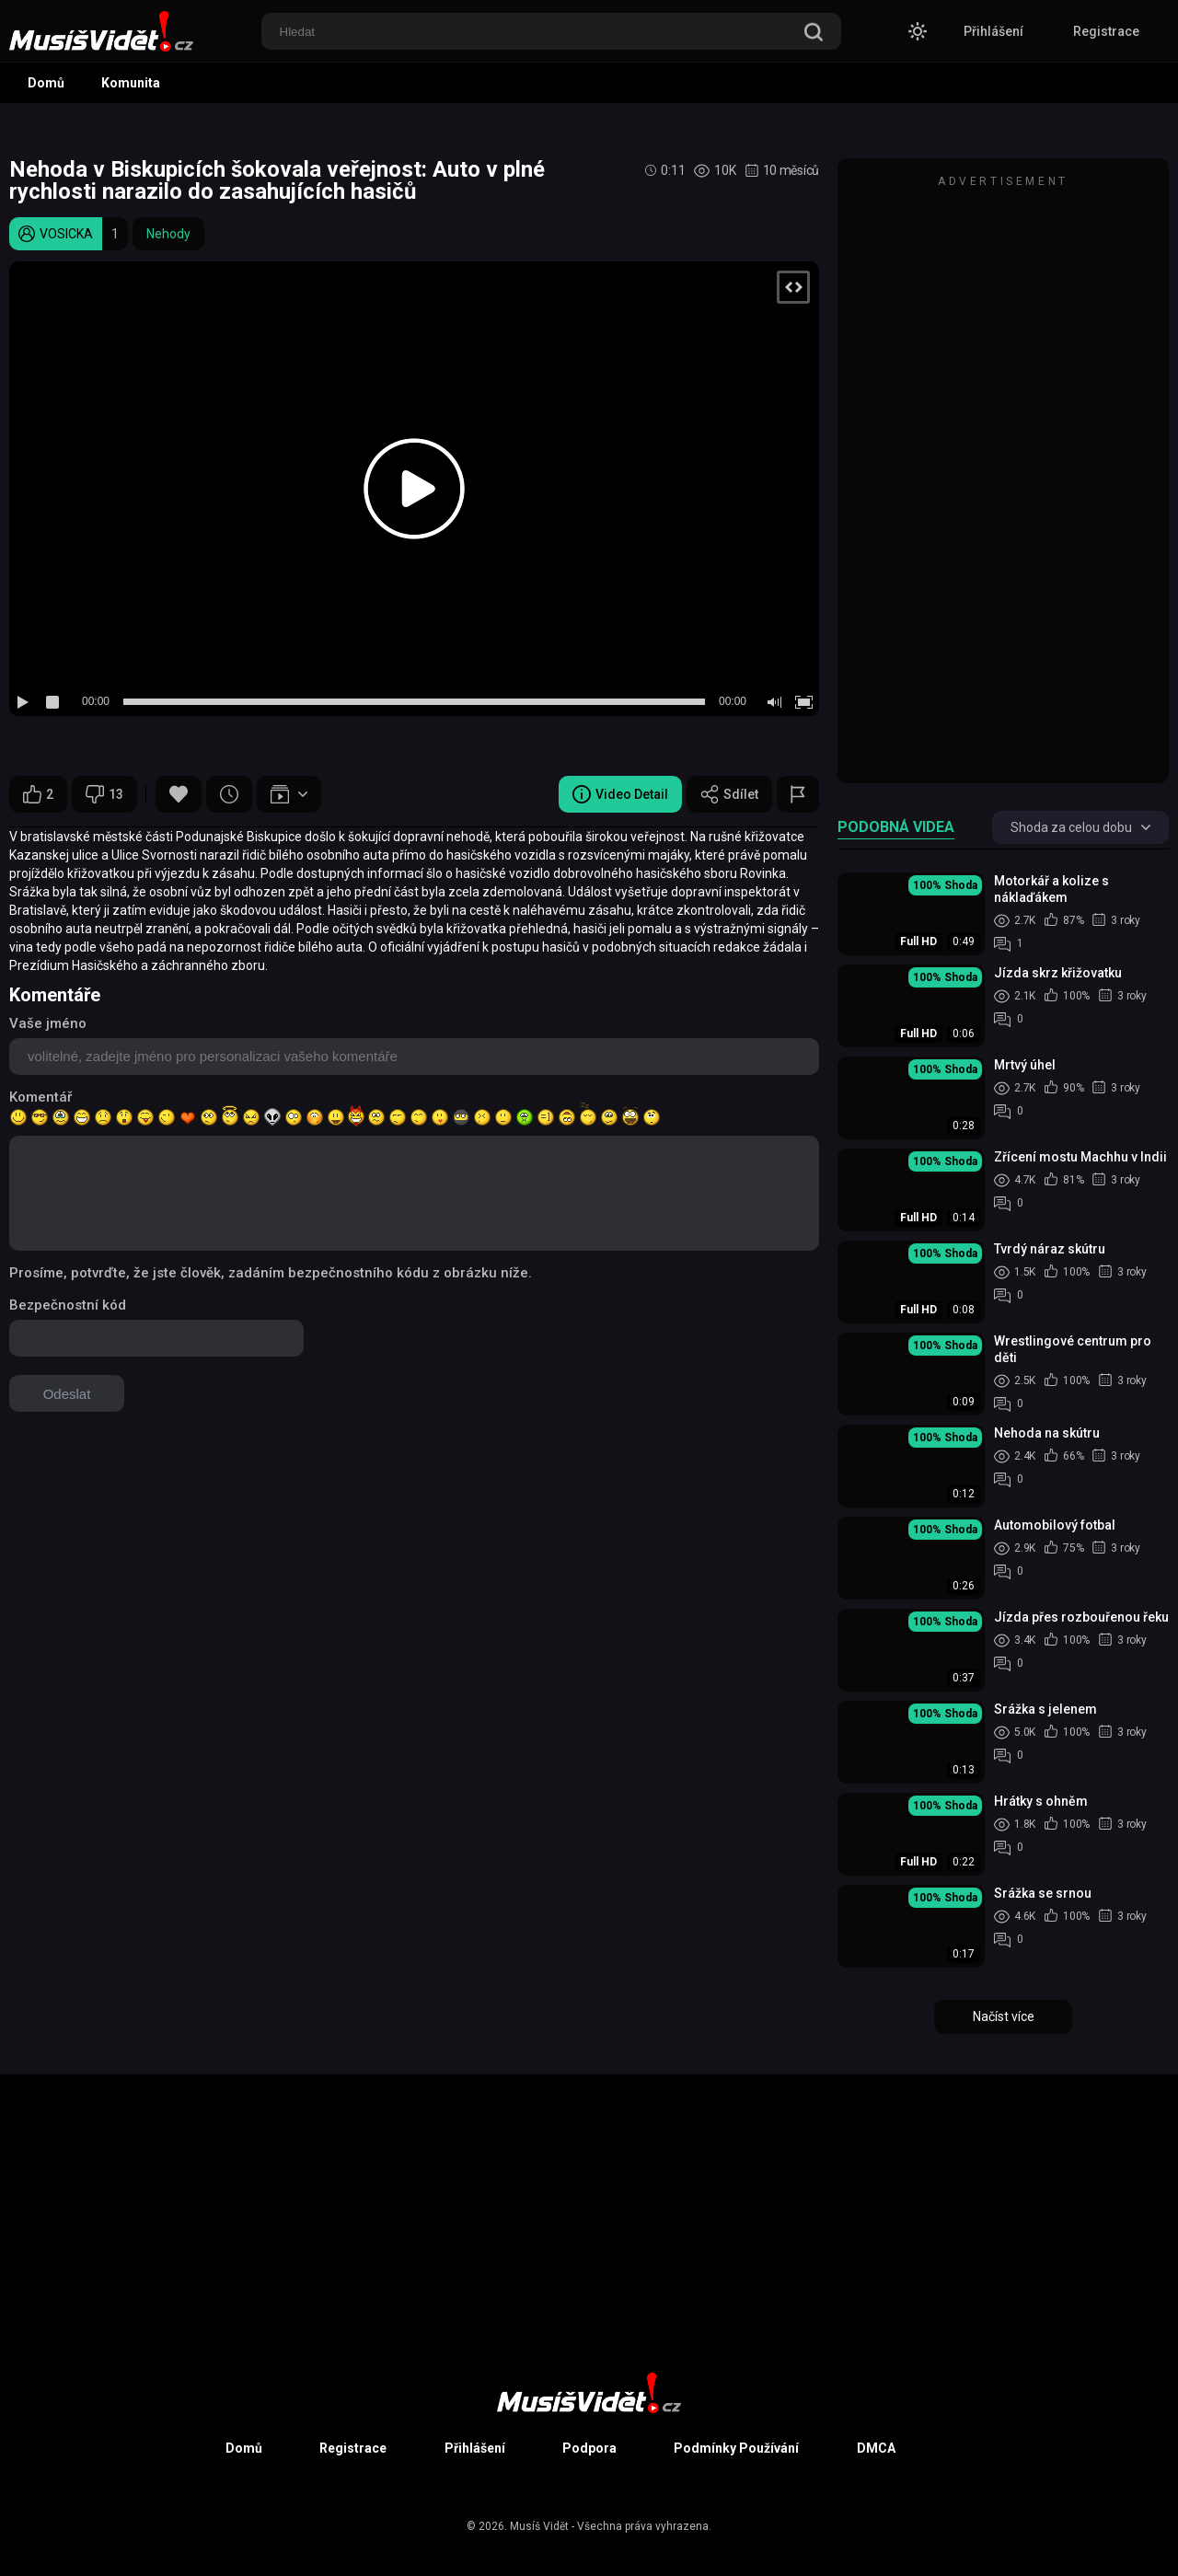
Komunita (130, 82)
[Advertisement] (1003, 479)
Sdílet (729, 794)
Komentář (40, 1097)
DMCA (876, 2448)
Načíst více (1003, 2016)
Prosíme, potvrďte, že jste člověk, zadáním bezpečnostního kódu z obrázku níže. (270, 1273)
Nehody (168, 233)
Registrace (1106, 31)
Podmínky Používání (736, 2448)
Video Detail (620, 794)
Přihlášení (993, 31)
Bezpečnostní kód (67, 1305)
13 (104, 794)
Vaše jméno (48, 1023)
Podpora (589, 2448)
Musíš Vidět (539, 2526)
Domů (46, 82)
